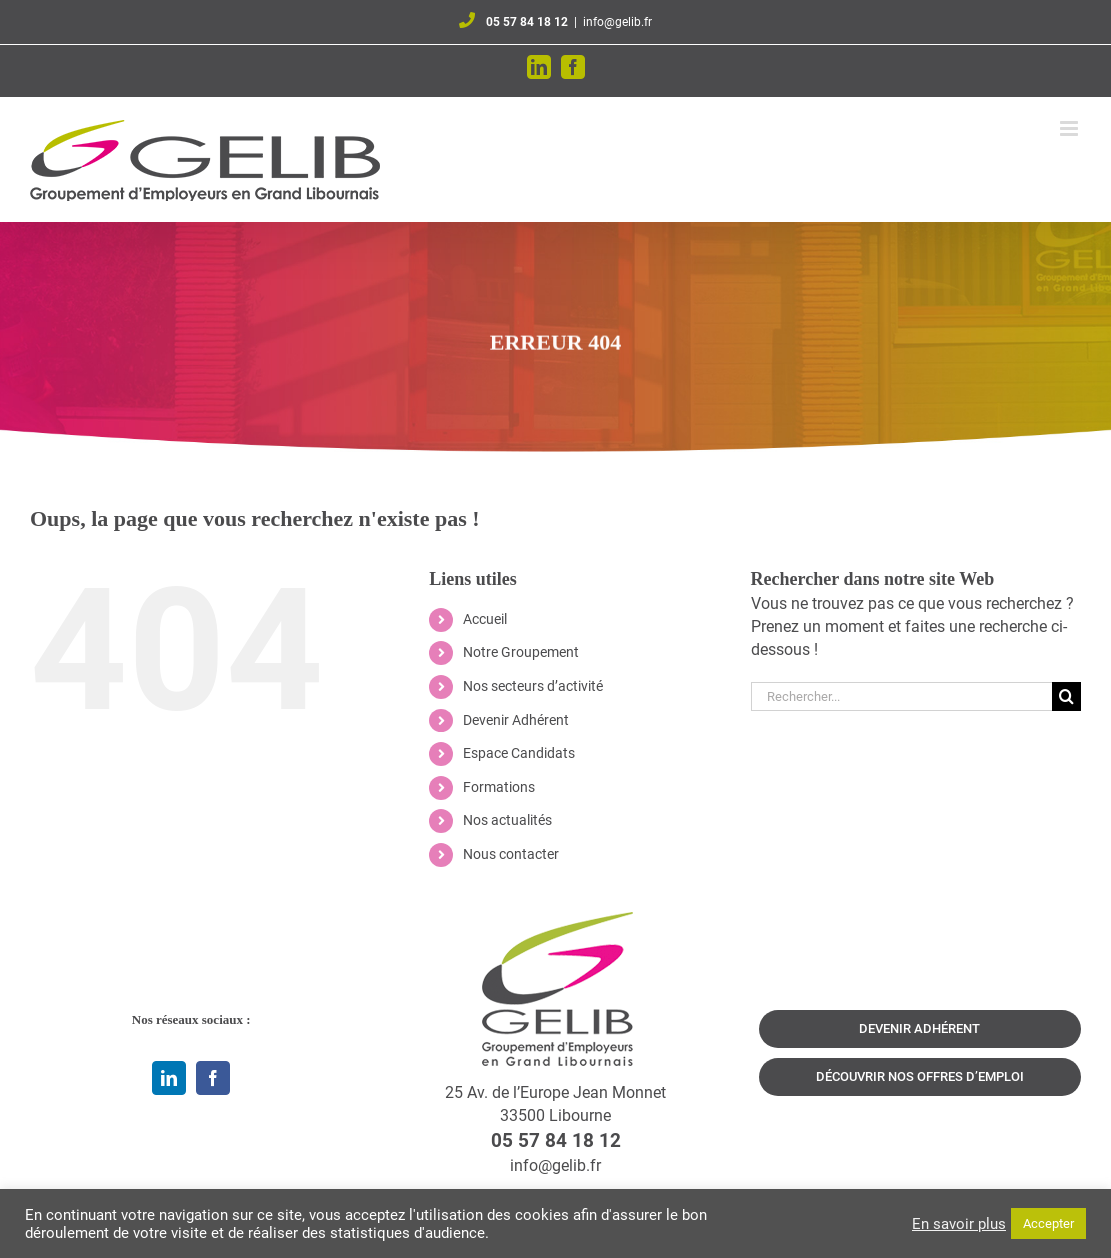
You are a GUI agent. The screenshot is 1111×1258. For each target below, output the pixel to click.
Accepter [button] (1048, 1223)
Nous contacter (511, 854)
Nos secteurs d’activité (533, 686)
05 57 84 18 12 (527, 22)
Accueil (485, 619)
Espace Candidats (519, 753)
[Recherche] (1066, 696)
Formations (499, 787)
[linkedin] (169, 1078)
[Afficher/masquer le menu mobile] (1070, 128)
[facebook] (213, 1078)
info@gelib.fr (617, 22)
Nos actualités (507, 820)
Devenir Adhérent (516, 720)
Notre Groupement (521, 652)
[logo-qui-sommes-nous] (556, 919)
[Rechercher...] (901, 696)
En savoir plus (959, 1224)
